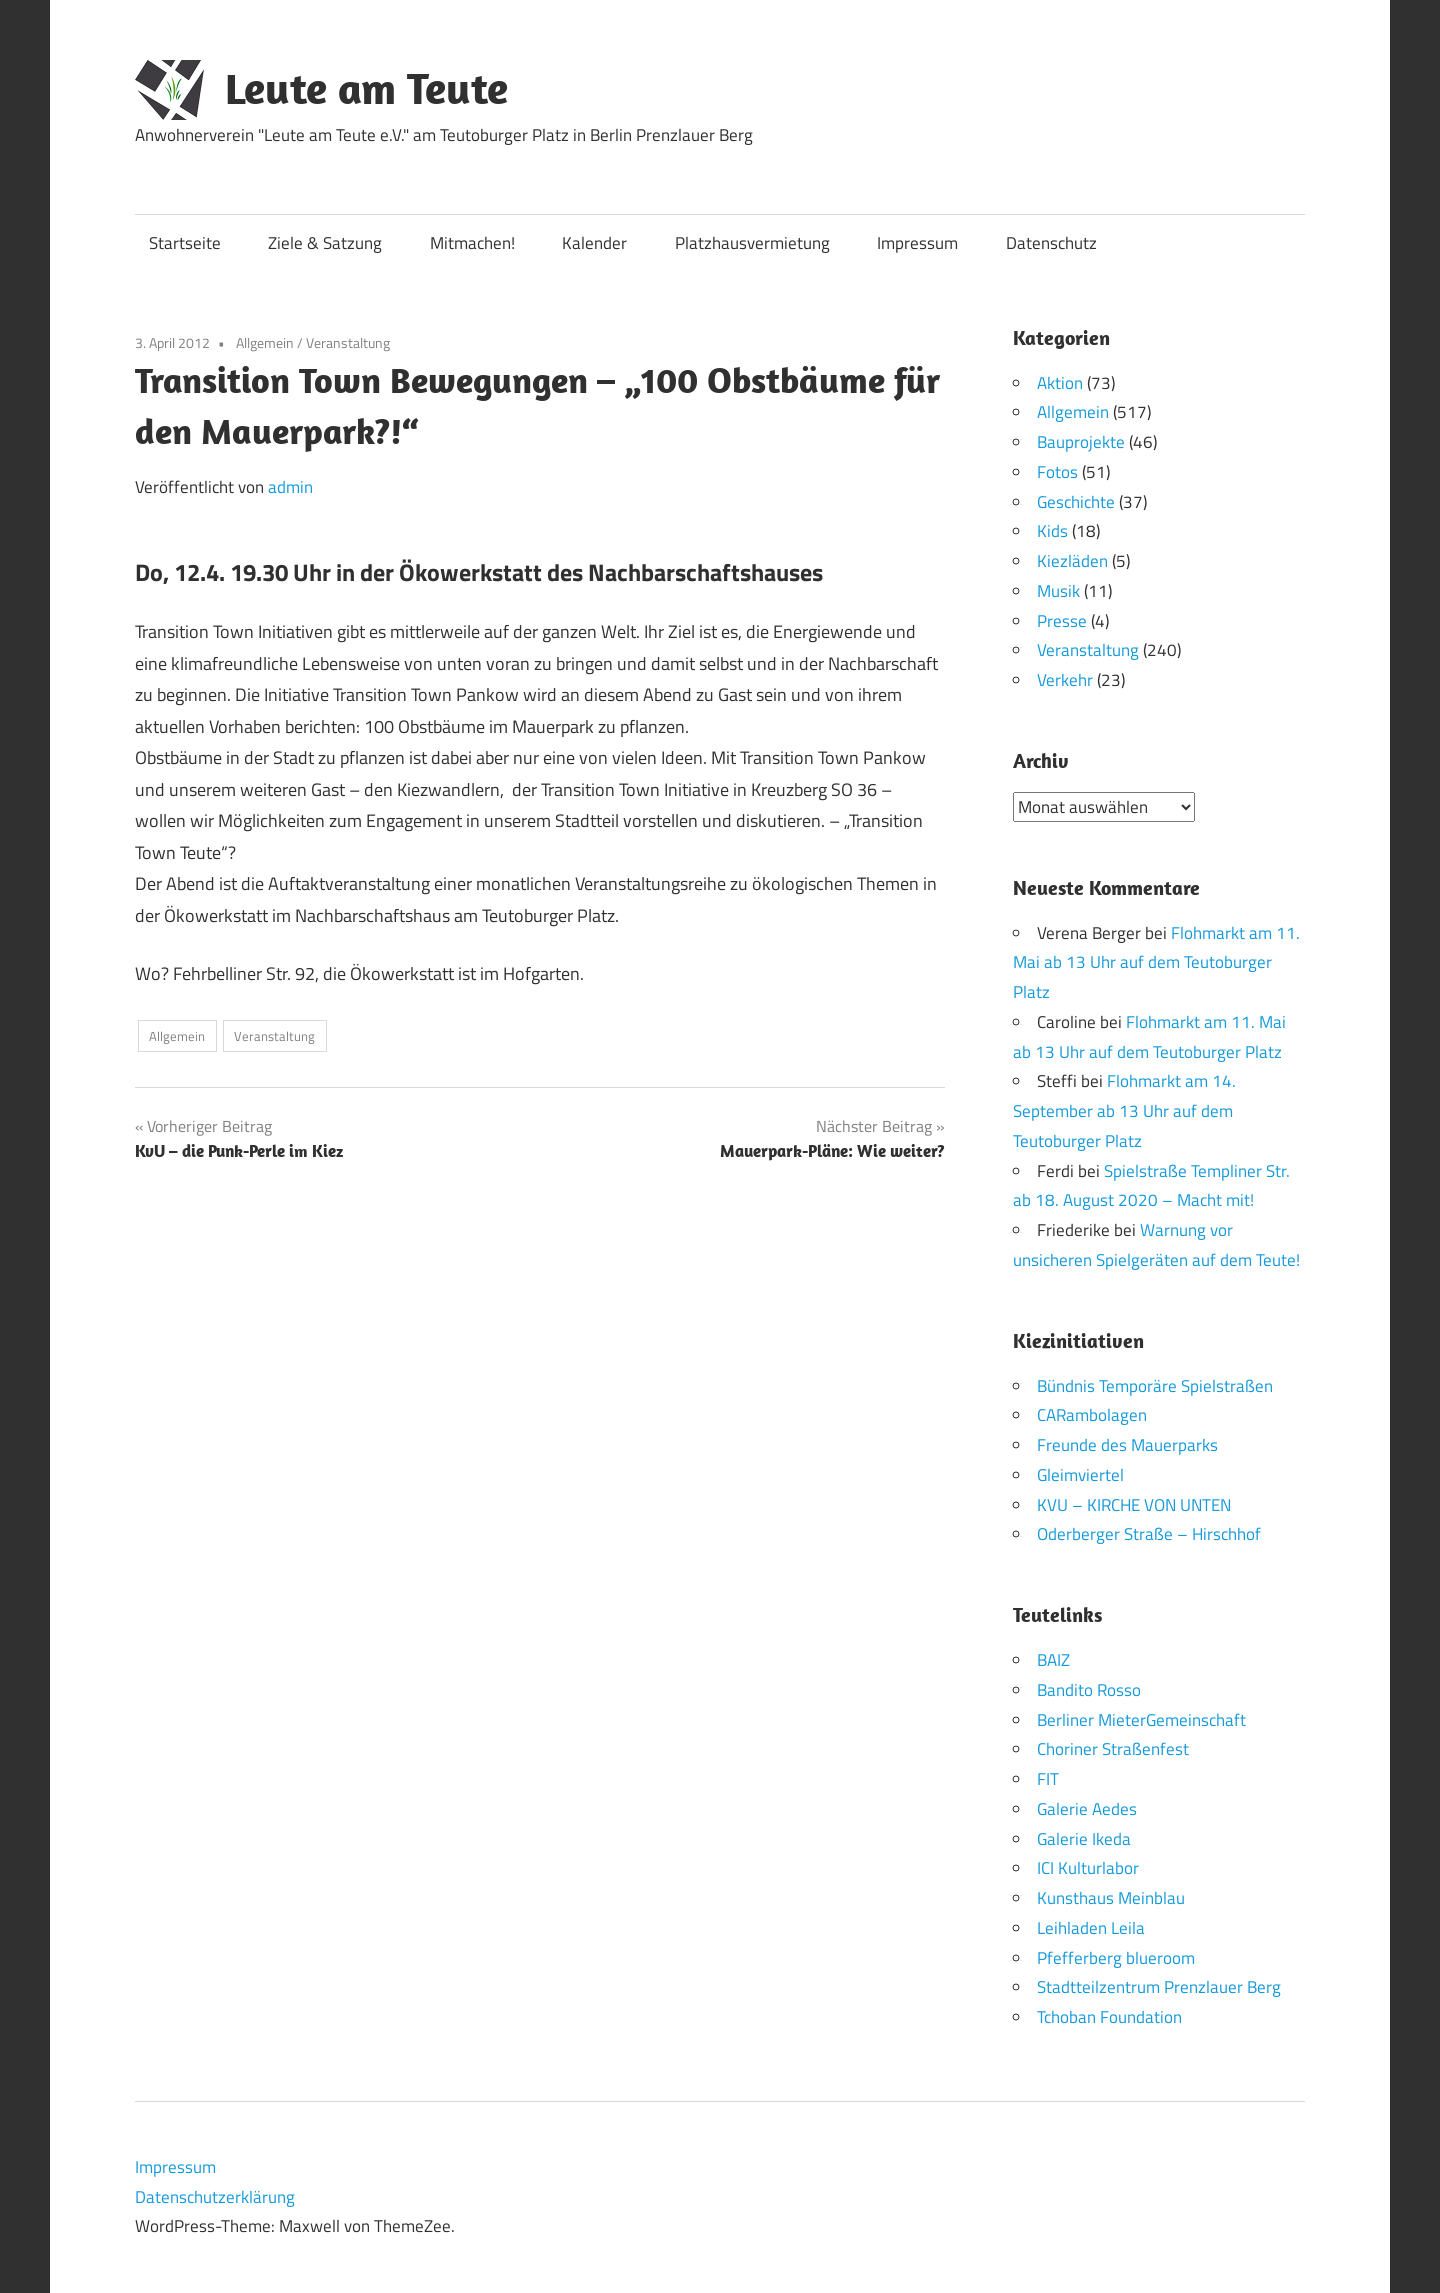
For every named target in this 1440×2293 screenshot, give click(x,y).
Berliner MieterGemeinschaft (1141, 1719)
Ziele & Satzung (325, 243)
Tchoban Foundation (1109, 2017)
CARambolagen (1092, 1415)
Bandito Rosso (1089, 1689)
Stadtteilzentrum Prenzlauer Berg (1159, 1987)
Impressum (917, 243)
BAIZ (1053, 1660)
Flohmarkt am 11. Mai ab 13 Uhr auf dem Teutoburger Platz (1156, 962)
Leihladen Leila (1091, 1927)
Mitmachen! (472, 243)
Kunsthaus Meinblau (1111, 1898)
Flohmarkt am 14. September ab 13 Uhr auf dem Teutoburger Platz (1124, 1111)
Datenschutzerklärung (215, 2196)
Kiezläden (1072, 561)
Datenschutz (1051, 243)
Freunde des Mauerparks (1127, 1445)
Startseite (185, 243)
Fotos (1057, 472)
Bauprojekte (1081, 442)
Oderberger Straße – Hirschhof (1149, 1534)
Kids (1052, 531)
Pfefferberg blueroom (1116, 1957)
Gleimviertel (1080, 1474)
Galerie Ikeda (1084, 1838)
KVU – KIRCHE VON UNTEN (1134, 1504)
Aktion (1060, 383)
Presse (1062, 621)
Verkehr (1065, 680)
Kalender (594, 243)
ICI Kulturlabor (1088, 1868)
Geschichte (1076, 502)
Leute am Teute (366, 88)
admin (290, 487)
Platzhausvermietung (752, 243)
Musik (1058, 591)
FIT (1048, 1779)
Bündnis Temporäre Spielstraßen (1155, 1385)
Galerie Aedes (1087, 1808)
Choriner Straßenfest (1113, 1749)
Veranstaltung (348, 342)
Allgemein (265, 342)
